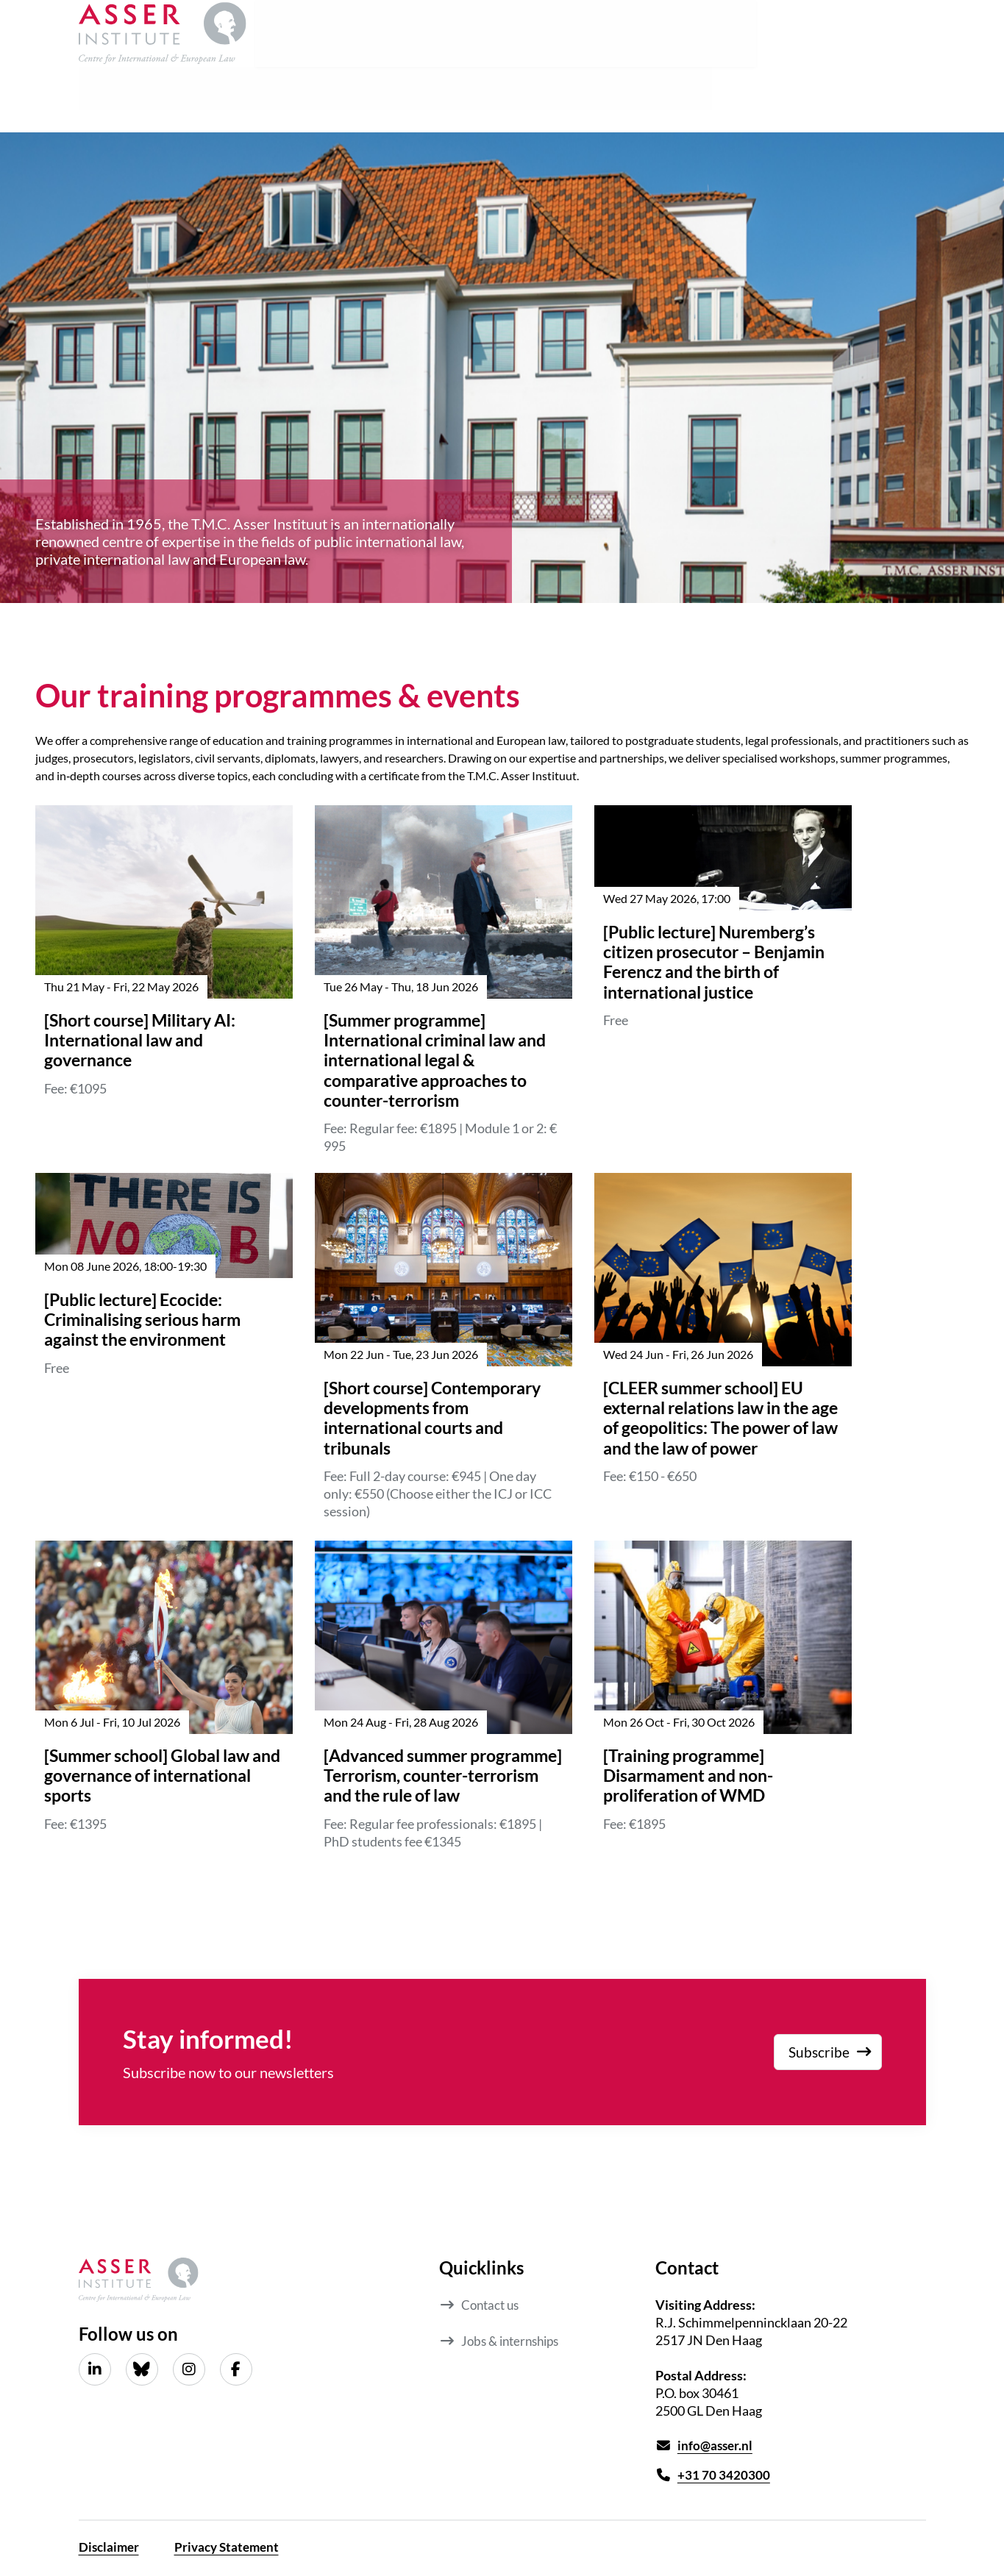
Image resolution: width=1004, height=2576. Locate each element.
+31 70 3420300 (723, 2476)
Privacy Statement (232, 2549)
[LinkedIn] (95, 2369)
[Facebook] (236, 2369)
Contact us (492, 2305)
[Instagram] (189, 2369)
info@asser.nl (716, 2446)
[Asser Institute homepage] (162, 37)
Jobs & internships (514, 2340)
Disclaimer (110, 2549)
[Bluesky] (142, 2369)
